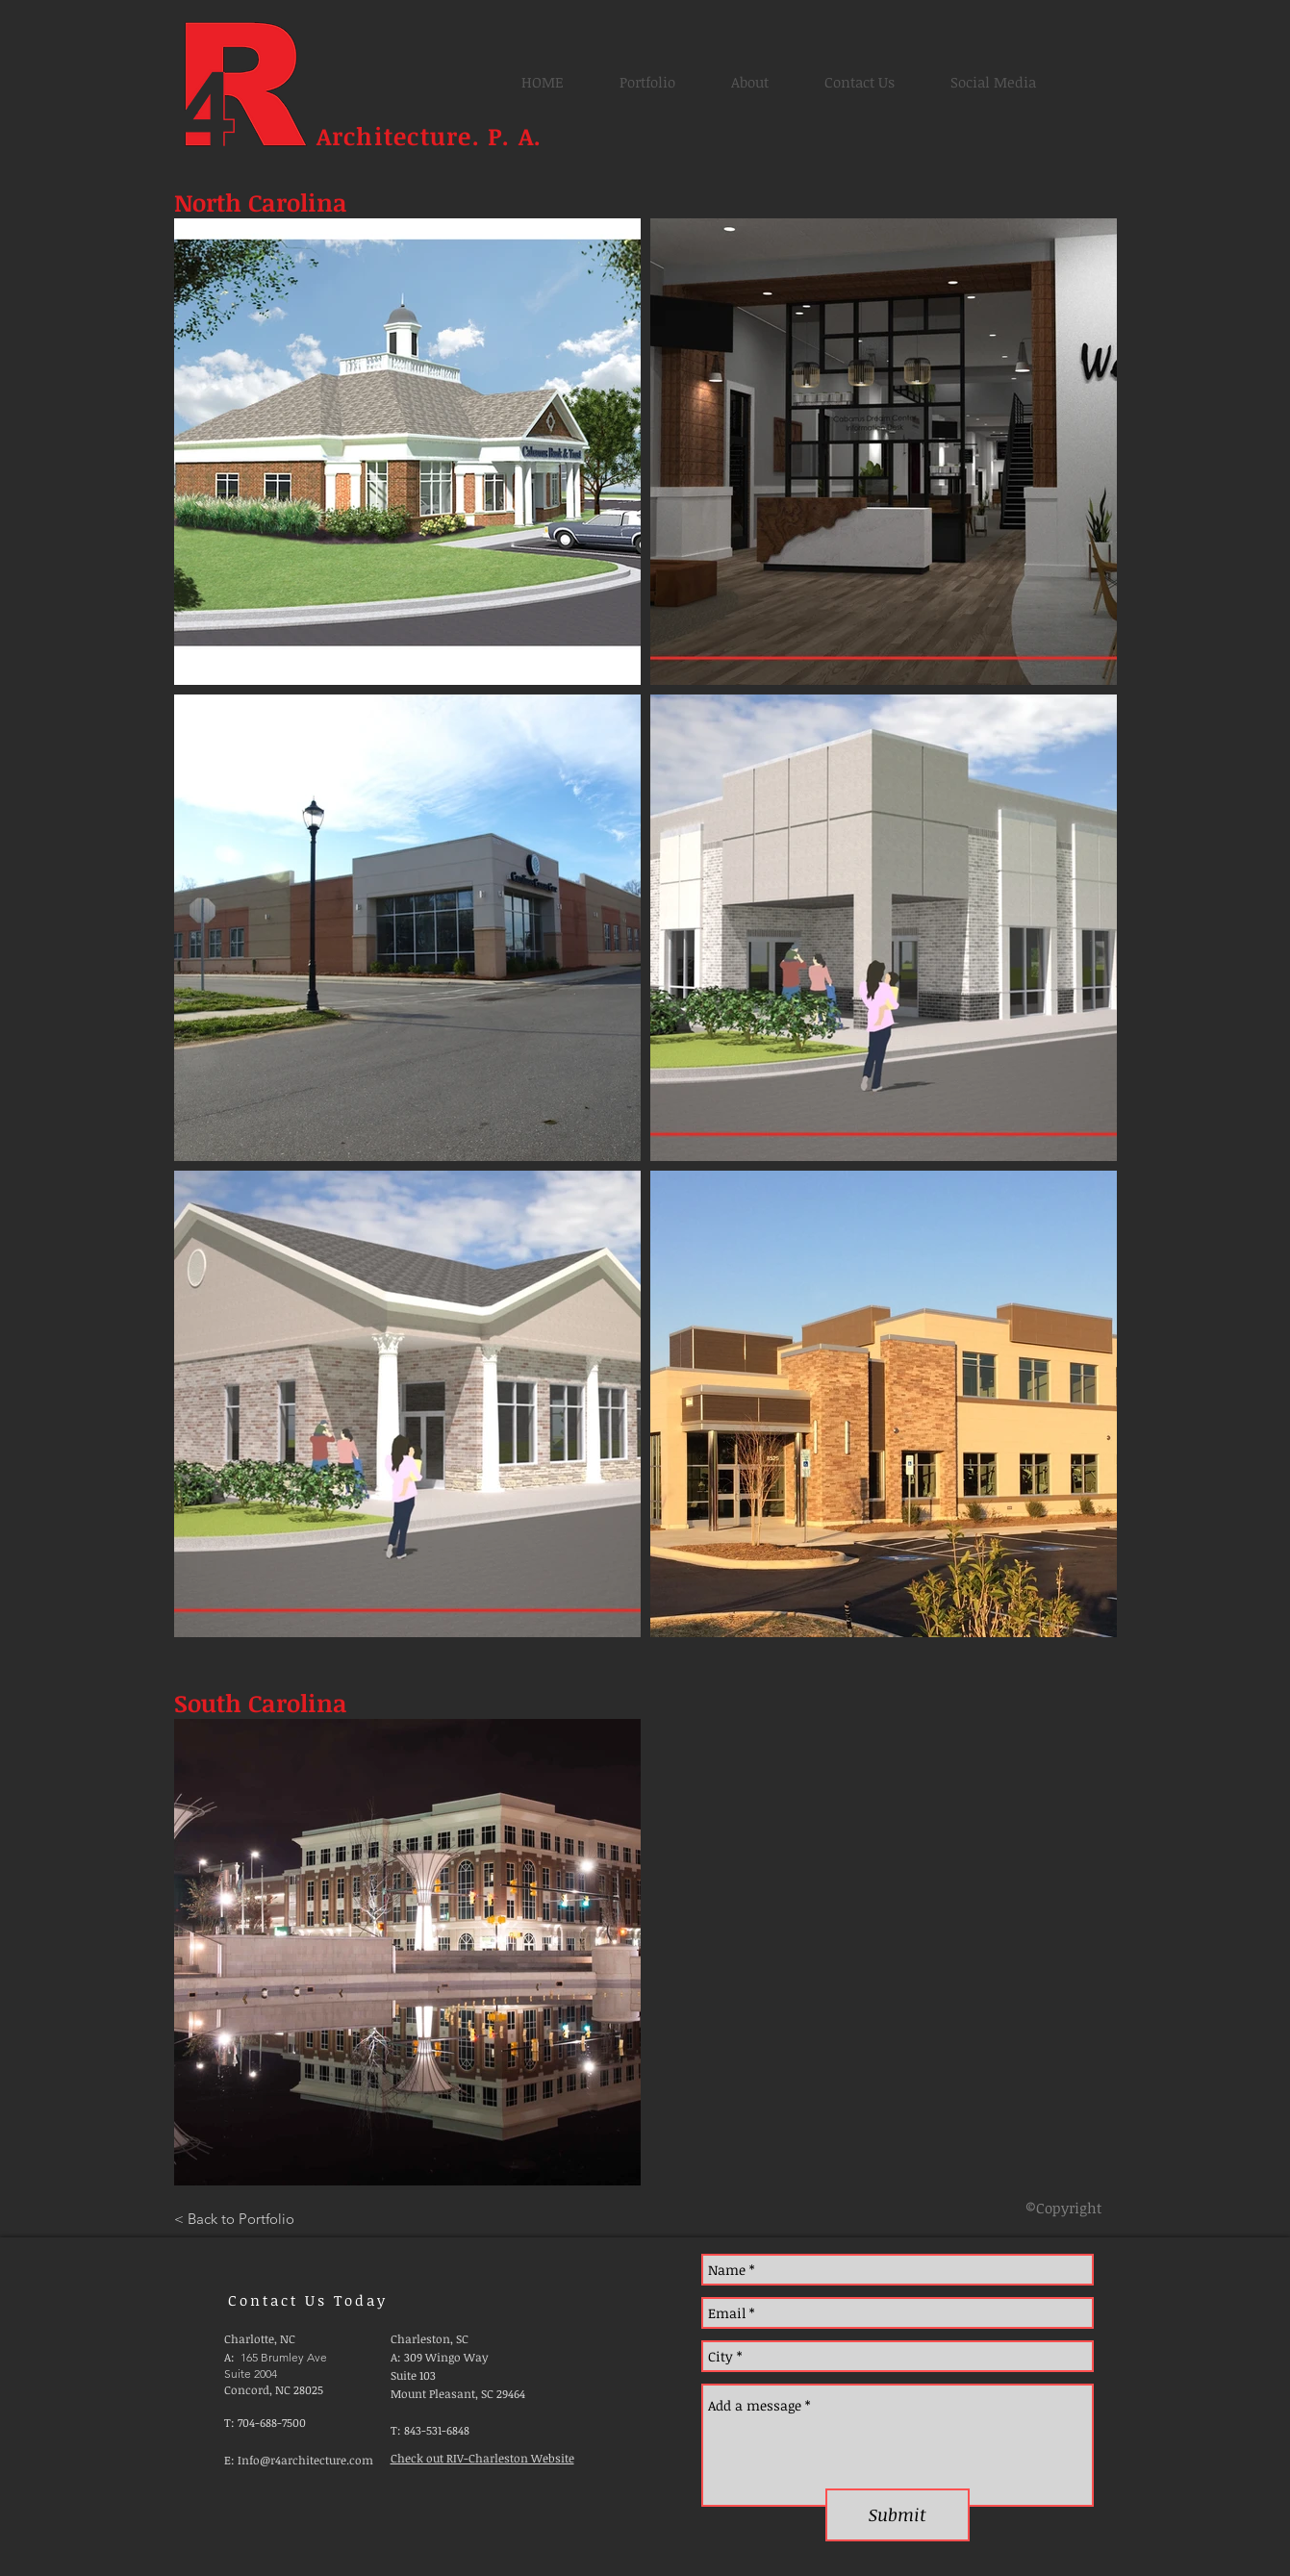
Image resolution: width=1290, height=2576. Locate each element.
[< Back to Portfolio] (234, 2218)
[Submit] (897, 2514)
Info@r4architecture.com (305, 2459)
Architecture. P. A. (433, 135)
